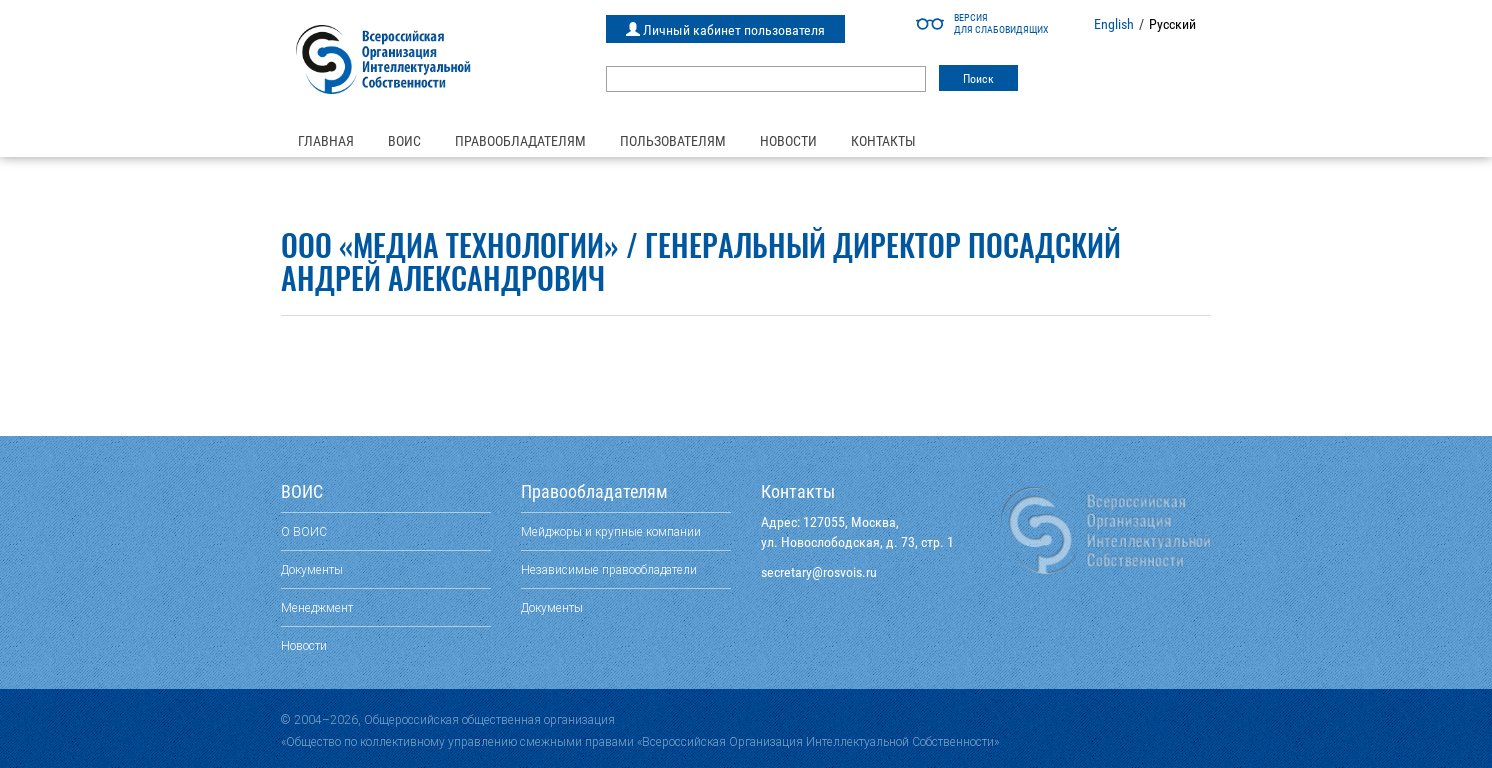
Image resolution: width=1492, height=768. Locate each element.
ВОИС (404, 141)
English (1114, 24)
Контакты (883, 141)
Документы (312, 569)
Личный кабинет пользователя (725, 30)
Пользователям (673, 141)
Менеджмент (317, 607)
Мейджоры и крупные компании (611, 531)
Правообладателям (520, 141)
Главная (326, 141)
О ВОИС (304, 531)
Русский (1172, 24)
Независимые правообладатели (609, 569)
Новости (788, 141)
